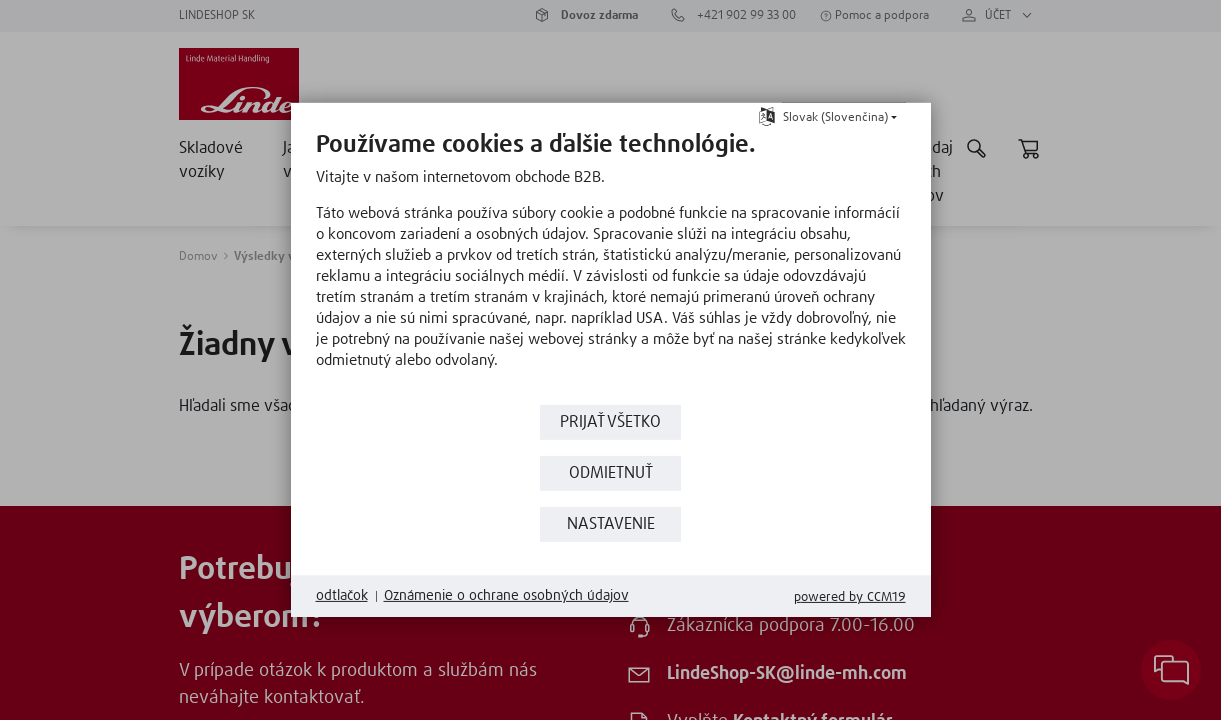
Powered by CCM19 (850, 597)
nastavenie (611, 524)
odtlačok (342, 596)
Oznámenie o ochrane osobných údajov (506, 596)
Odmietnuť (611, 473)
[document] (611, 265)
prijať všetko (610, 422)
